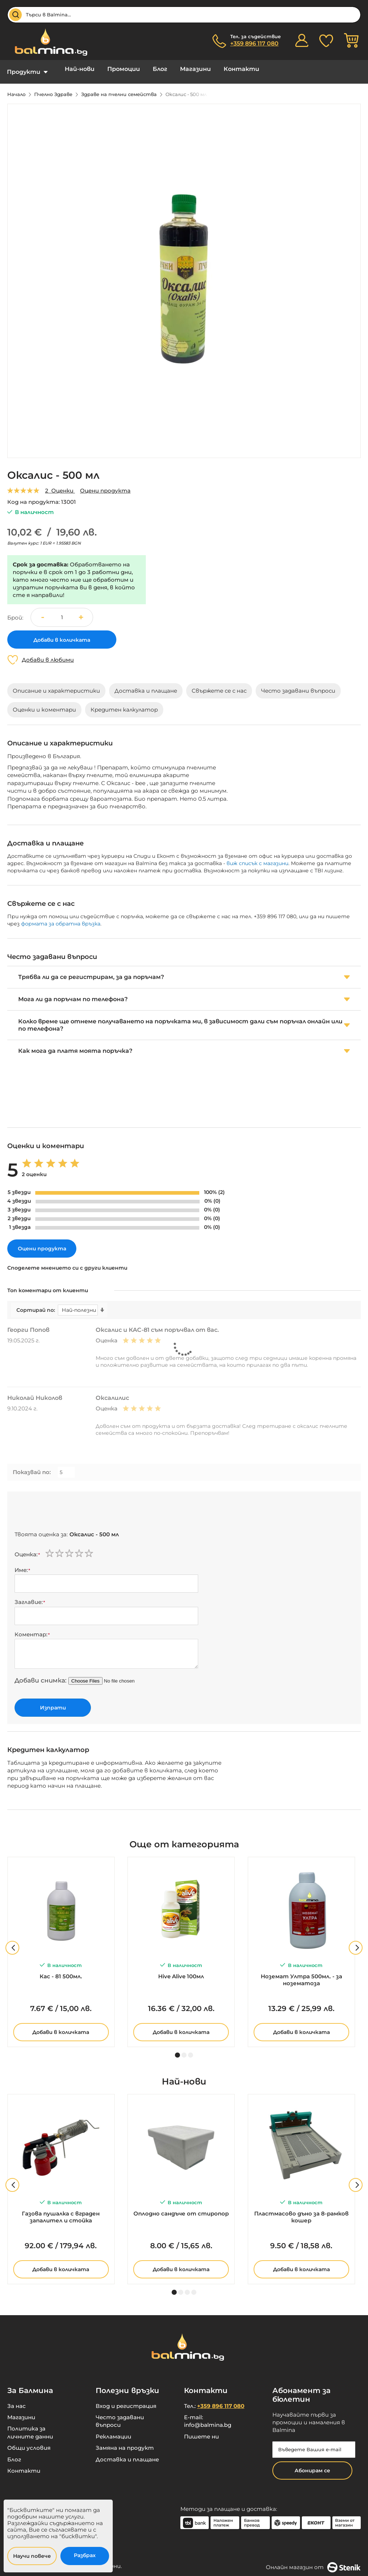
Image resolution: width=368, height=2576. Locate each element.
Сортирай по (35, 1305)
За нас (16, 2400)
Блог (143, 68)
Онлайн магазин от (313, 2562)
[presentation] (70, 1507)
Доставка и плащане (127, 2453)
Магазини (173, 68)
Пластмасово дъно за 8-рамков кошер (301, 2211)
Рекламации (113, 2431)
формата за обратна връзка (60, 918)
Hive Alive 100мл (181, 1970)
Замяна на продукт (125, 2442)
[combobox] (184, 15)
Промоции (112, 68)
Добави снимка (40, 1675)
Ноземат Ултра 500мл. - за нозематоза (301, 1974)
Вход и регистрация (126, 2400)
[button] (84, 612)
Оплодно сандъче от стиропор (181, 2208)
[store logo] (47, 42)
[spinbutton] (62, 612)
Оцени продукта (105, 485)
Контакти (214, 68)
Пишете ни (201, 2431)
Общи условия (29, 2442)
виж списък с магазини (257, 858)
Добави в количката (60, 2026)
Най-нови (74, 68)
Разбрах (85, 2555)
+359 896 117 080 (254, 43)
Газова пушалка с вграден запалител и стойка (61, 2211)
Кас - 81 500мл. (61, 1970)
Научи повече (32, 2556)
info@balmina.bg (207, 2419)
